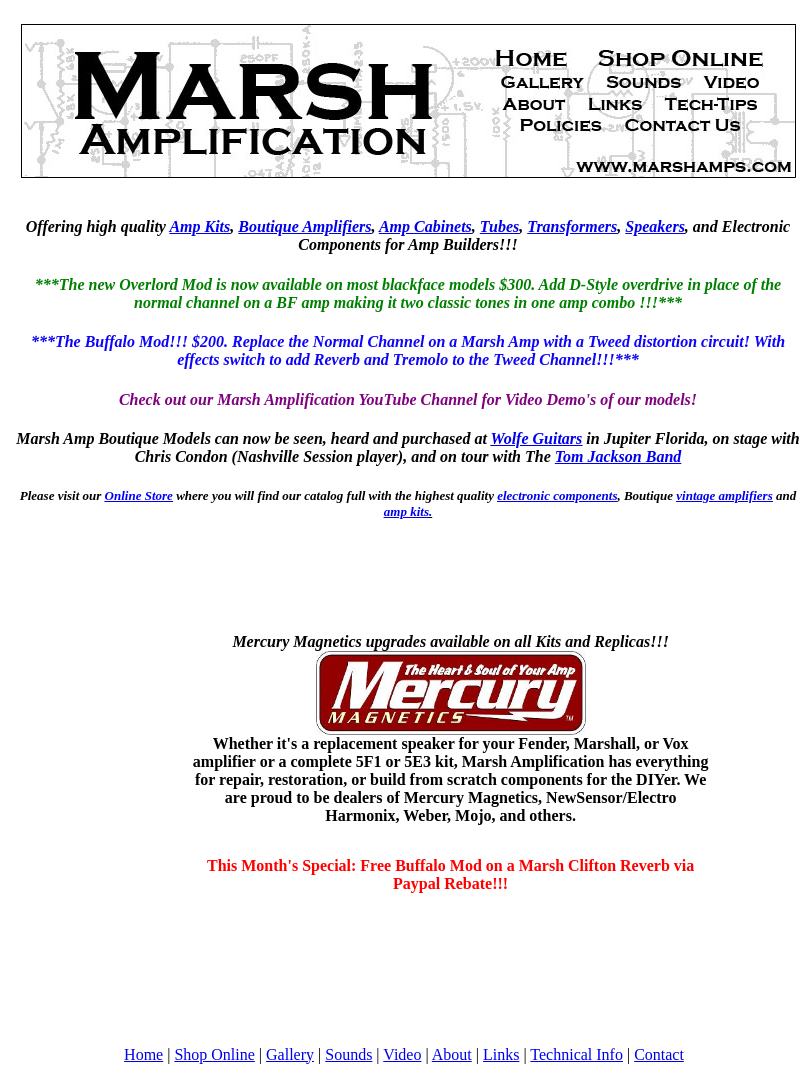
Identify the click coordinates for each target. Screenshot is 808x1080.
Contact (659, 1054)
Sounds (348, 1054)
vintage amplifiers (724, 495)
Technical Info (576, 1054)
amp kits (406, 511)
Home (143, 1054)
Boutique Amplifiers (304, 226)
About (452, 1054)
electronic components (557, 495)
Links (501, 1054)
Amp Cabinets (425, 226)
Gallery (290, 1054)
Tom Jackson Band (618, 456)
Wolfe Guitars (537, 438)
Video (402, 1054)
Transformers (572, 226)
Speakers (655, 226)
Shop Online (214, 1054)
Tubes (499, 226)
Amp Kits (199, 226)
